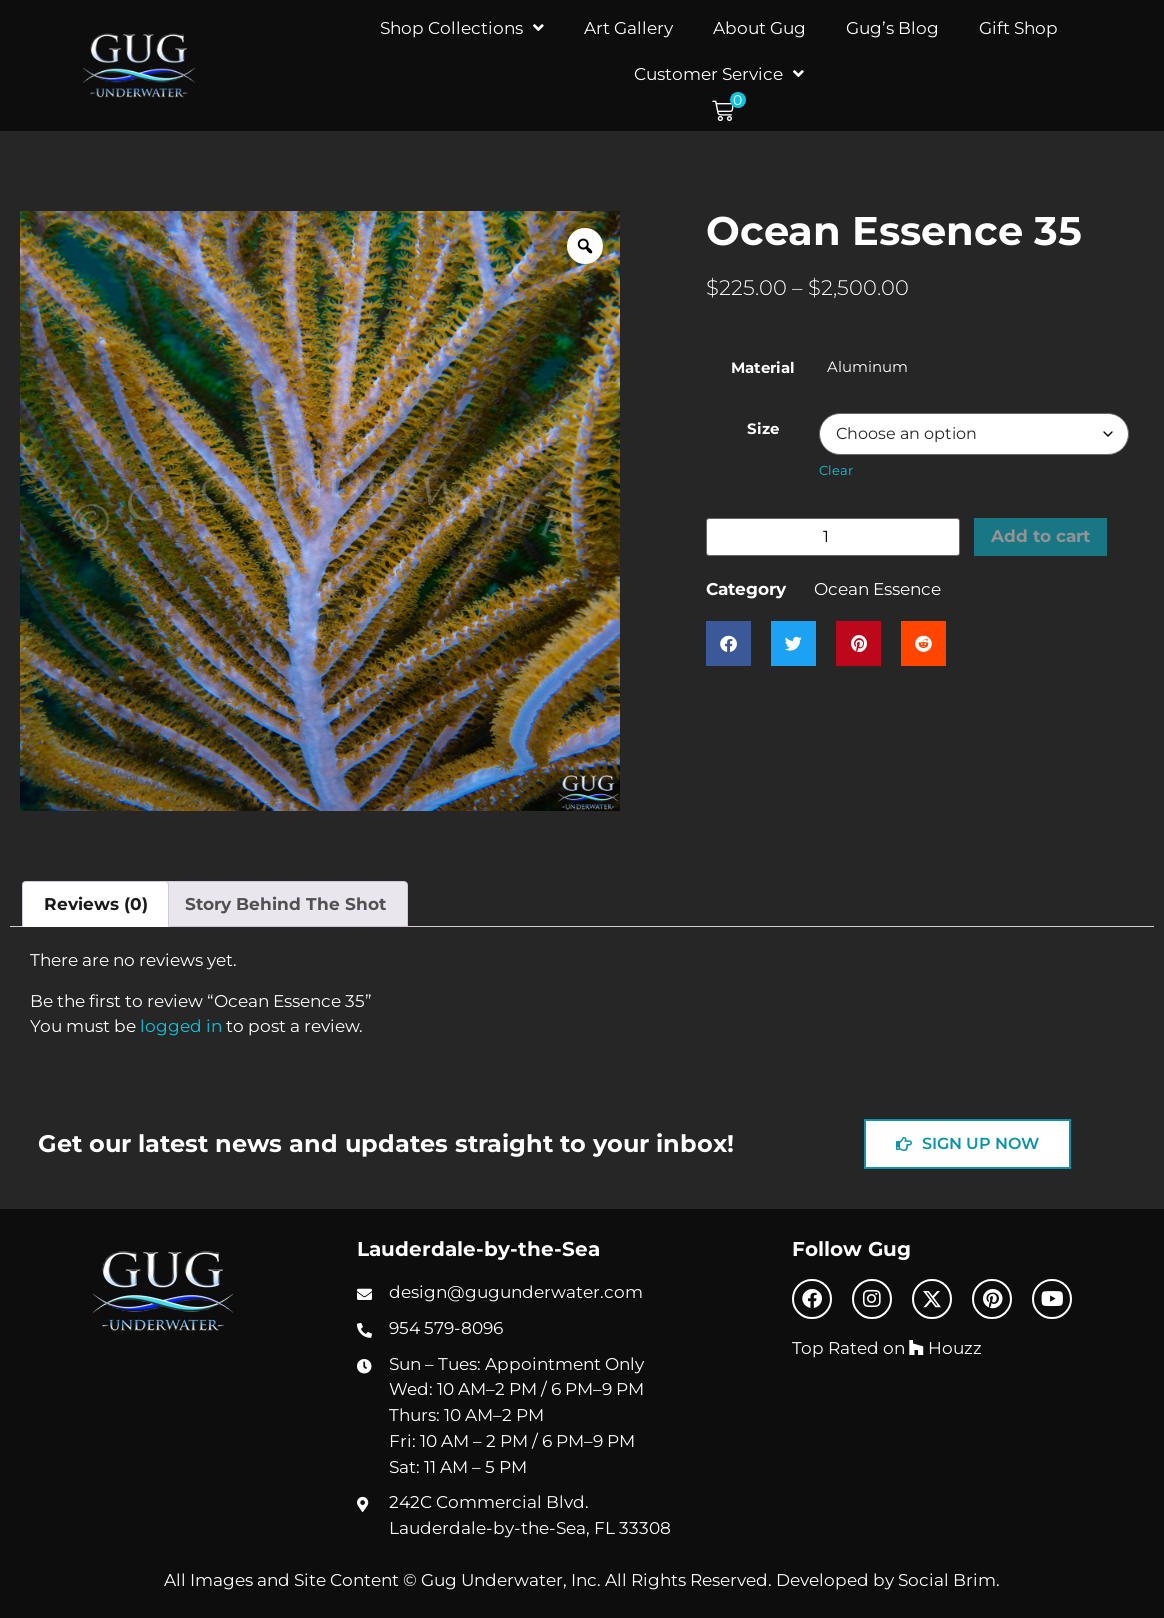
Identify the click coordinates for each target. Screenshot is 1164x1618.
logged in (181, 1025)
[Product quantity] (833, 537)
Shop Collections (462, 27)
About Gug (759, 27)
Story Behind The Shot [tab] (285, 903)
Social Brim (947, 1579)
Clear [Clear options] (836, 470)
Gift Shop (1018, 27)
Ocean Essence (877, 588)
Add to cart (1041, 536)
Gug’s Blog (892, 27)
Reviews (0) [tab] (96, 903)
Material (763, 367)
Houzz (945, 1347)
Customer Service (719, 73)
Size (763, 428)
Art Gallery (628, 27)
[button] (729, 111)
